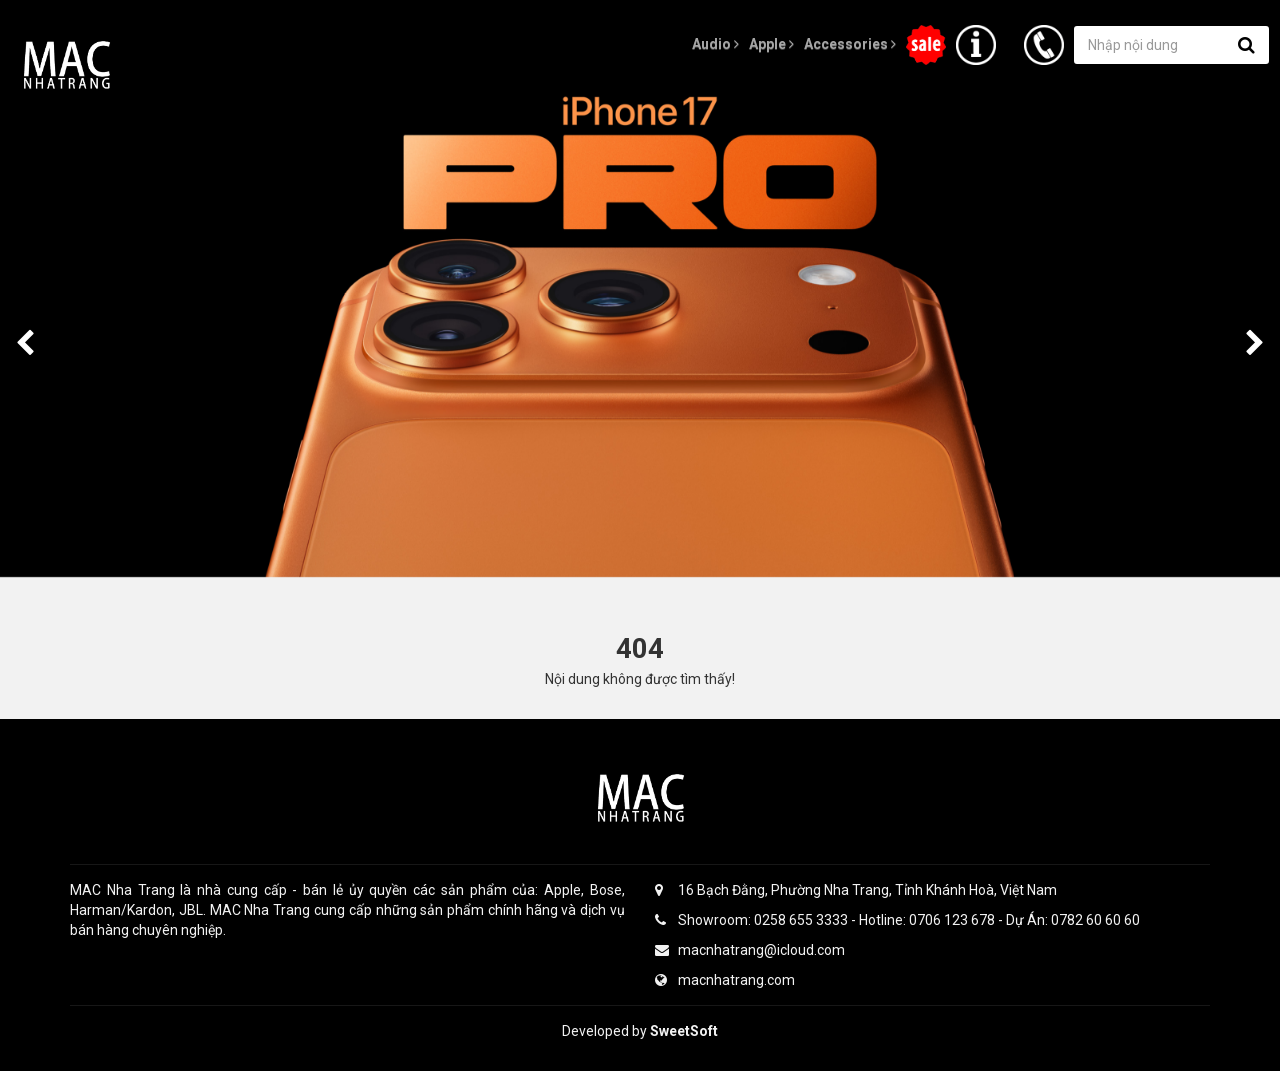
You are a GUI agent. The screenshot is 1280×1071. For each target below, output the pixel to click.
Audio (715, 44)
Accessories (850, 44)
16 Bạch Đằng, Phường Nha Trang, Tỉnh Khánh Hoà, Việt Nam (856, 890)
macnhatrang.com (725, 980)
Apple (771, 44)
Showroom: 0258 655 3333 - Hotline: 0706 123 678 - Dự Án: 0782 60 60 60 (897, 920)
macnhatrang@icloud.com (750, 950)
